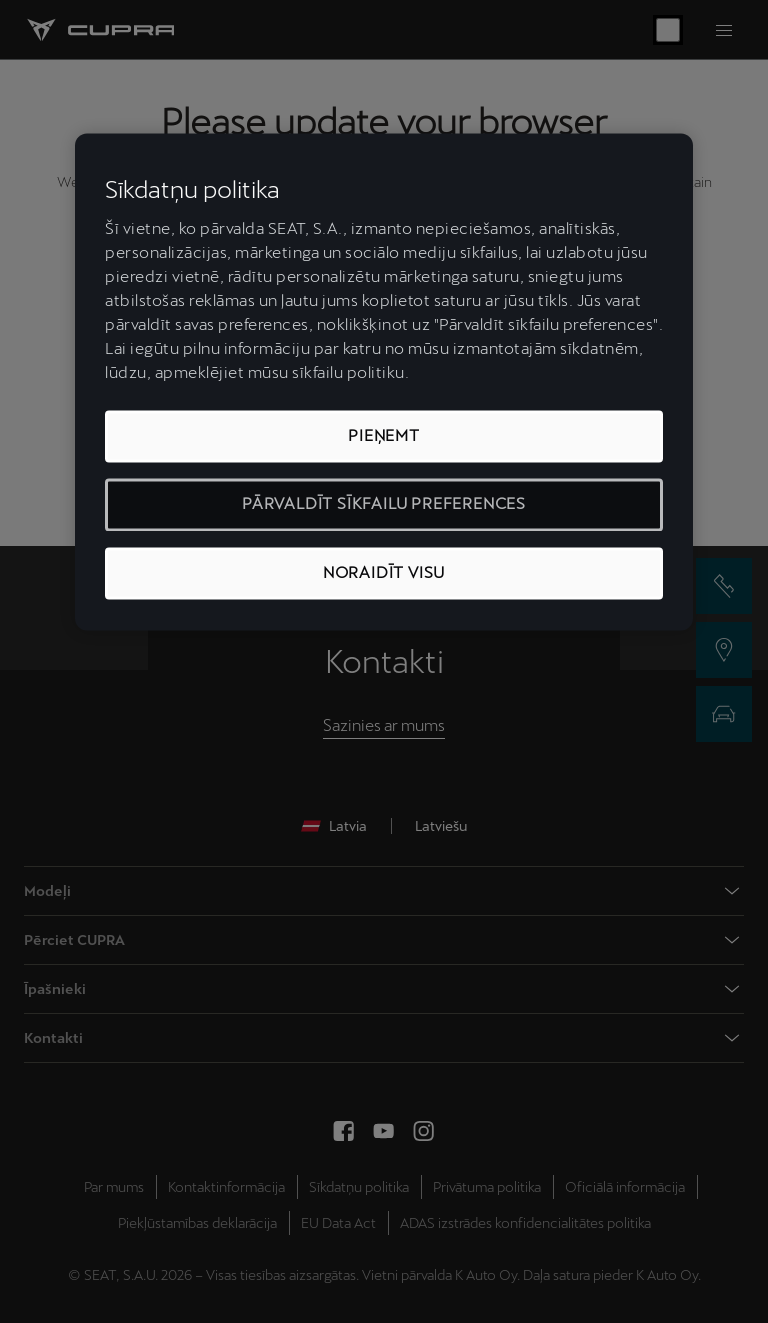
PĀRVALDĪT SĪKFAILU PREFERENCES (384, 504)
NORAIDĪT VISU (384, 572)
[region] (384, 382)
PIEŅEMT (384, 435)
